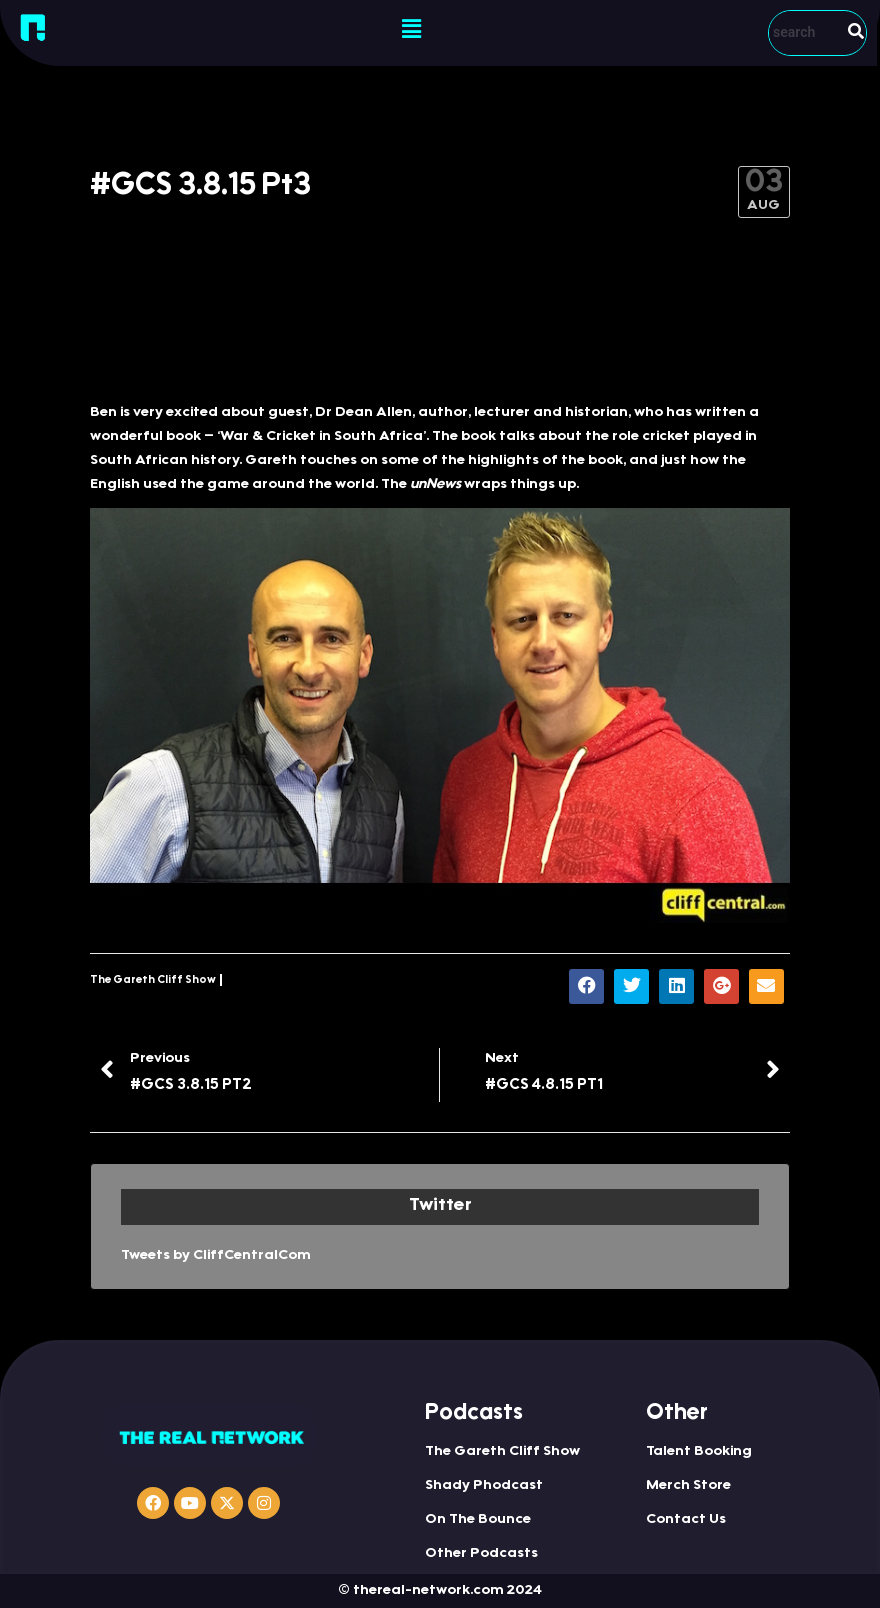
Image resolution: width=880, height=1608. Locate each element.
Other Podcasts (481, 1554)
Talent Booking (699, 1452)
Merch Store (688, 1486)
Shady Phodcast (484, 1486)
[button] (412, 30)
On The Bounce (478, 1520)
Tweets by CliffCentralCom (216, 1256)
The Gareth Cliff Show (153, 980)
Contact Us (686, 1520)
